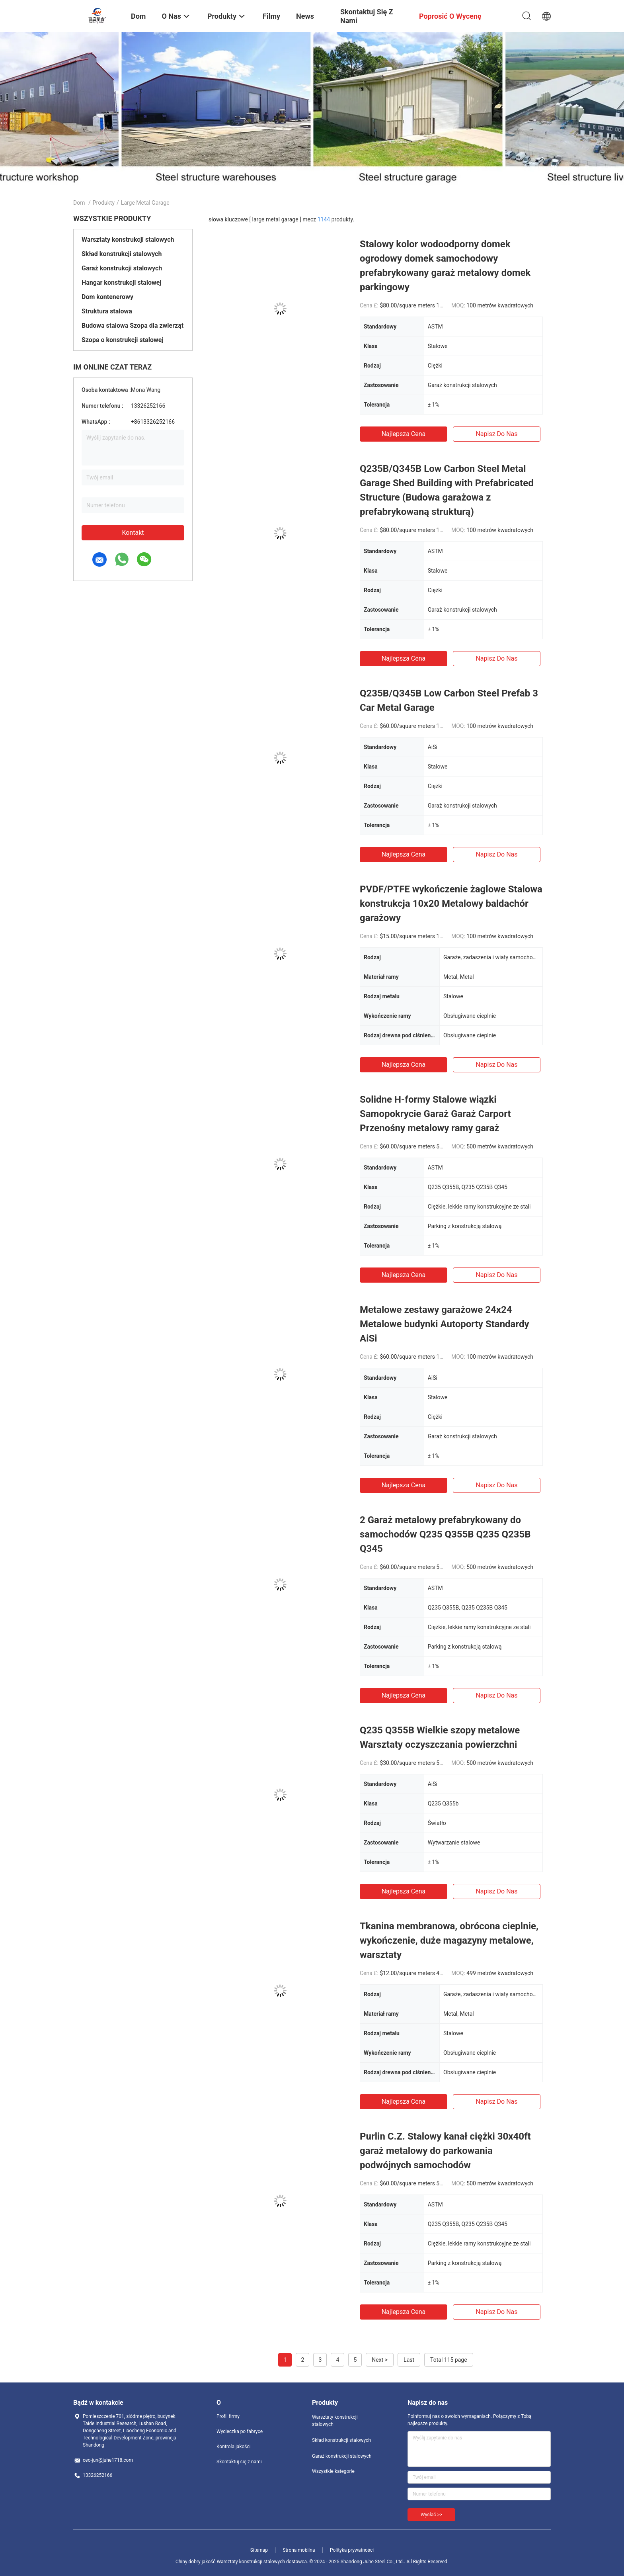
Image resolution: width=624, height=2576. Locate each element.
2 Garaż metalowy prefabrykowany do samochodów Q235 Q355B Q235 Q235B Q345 (445, 1534)
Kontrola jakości (233, 2446)
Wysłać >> (431, 2514)
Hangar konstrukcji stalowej (121, 282)
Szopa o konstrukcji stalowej (123, 340)
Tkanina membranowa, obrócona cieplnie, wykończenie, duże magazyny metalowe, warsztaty (449, 1940)
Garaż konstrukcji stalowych (122, 268)
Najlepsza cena (404, 434)
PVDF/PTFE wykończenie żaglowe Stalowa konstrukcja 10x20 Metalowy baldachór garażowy (451, 903)
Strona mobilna (299, 2550)
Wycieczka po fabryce (239, 2431)
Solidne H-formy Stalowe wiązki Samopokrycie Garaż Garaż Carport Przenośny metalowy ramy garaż (435, 1114)
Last (409, 2360)
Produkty (104, 203)
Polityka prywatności (352, 2550)
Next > (380, 2360)
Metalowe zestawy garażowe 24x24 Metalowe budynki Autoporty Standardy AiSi (444, 1324)
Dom (79, 203)
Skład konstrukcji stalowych (122, 254)
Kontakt (133, 532)
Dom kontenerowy (107, 297)
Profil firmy (228, 2416)
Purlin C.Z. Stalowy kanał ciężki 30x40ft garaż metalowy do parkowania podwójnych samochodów (445, 2151)
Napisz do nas (496, 434)
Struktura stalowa (107, 311)
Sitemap (259, 2550)
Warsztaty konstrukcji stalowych (128, 239)
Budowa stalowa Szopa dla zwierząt (132, 325)
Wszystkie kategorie (333, 2471)
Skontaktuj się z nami (239, 2462)
